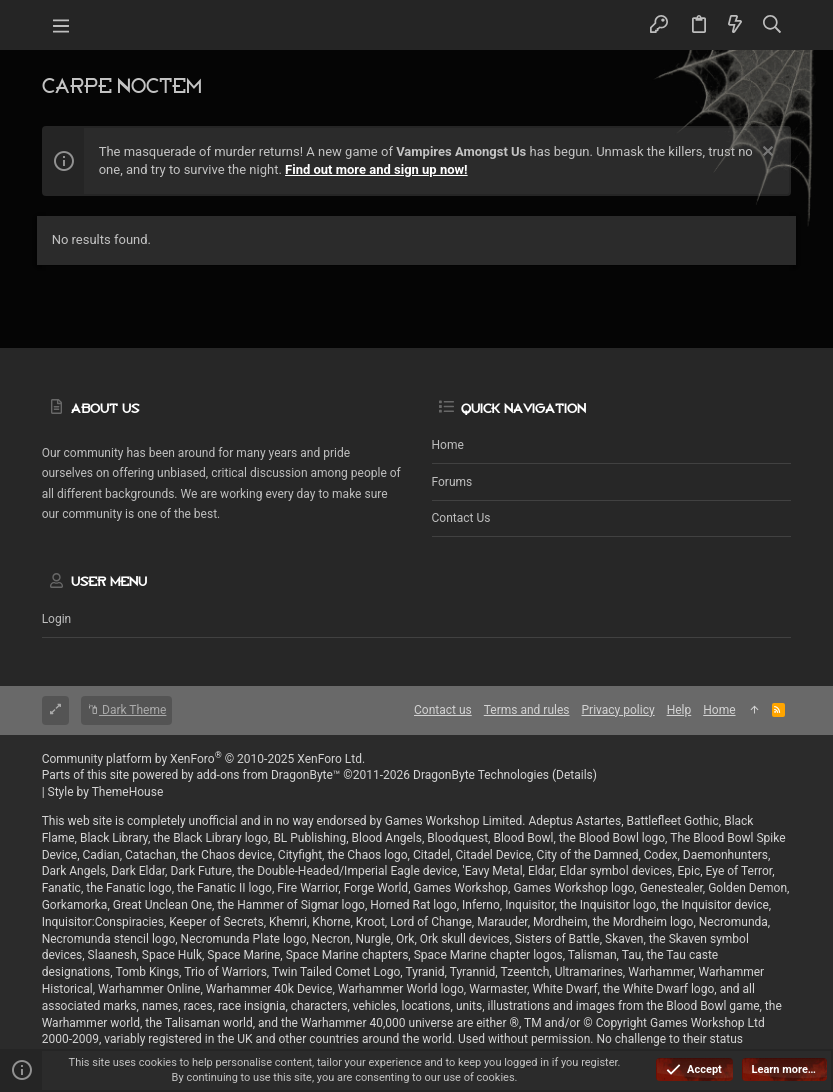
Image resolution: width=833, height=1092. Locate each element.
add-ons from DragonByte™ (269, 775)
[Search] (771, 25)
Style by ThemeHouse (106, 792)
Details (574, 775)
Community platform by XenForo (204, 759)
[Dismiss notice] (765, 153)
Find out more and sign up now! (376, 169)
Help (679, 710)
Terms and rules (527, 710)
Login (57, 619)
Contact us (461, 518)
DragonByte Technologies (481, 775)
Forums (452, 482)
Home (448, 445)
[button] (62, 25)
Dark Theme (126, 710)
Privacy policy (618, 710)
